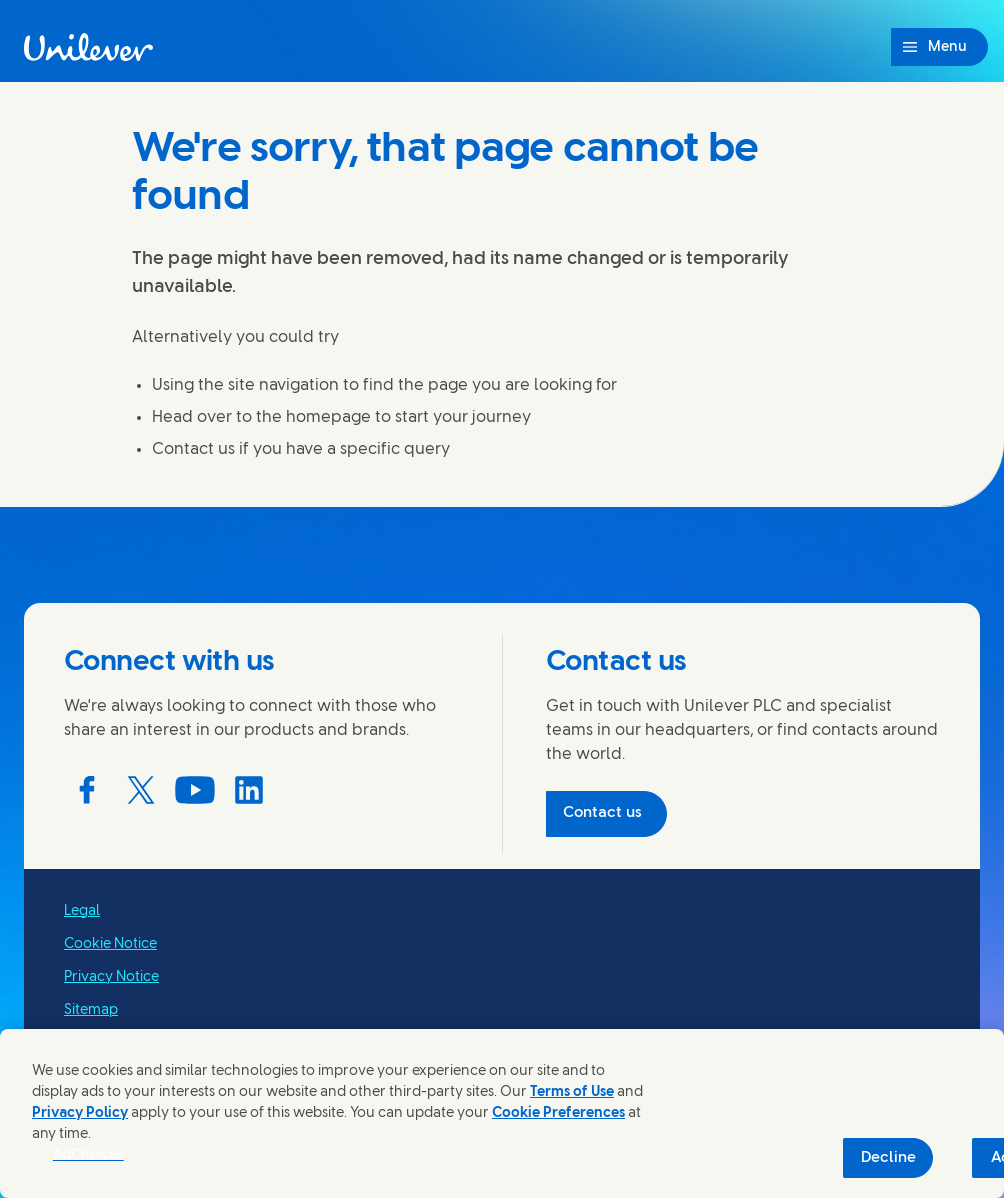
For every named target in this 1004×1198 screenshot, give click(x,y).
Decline (888, 1158)
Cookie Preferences (558, 1113)
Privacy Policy (80, 1113)
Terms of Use (572, 1092)
